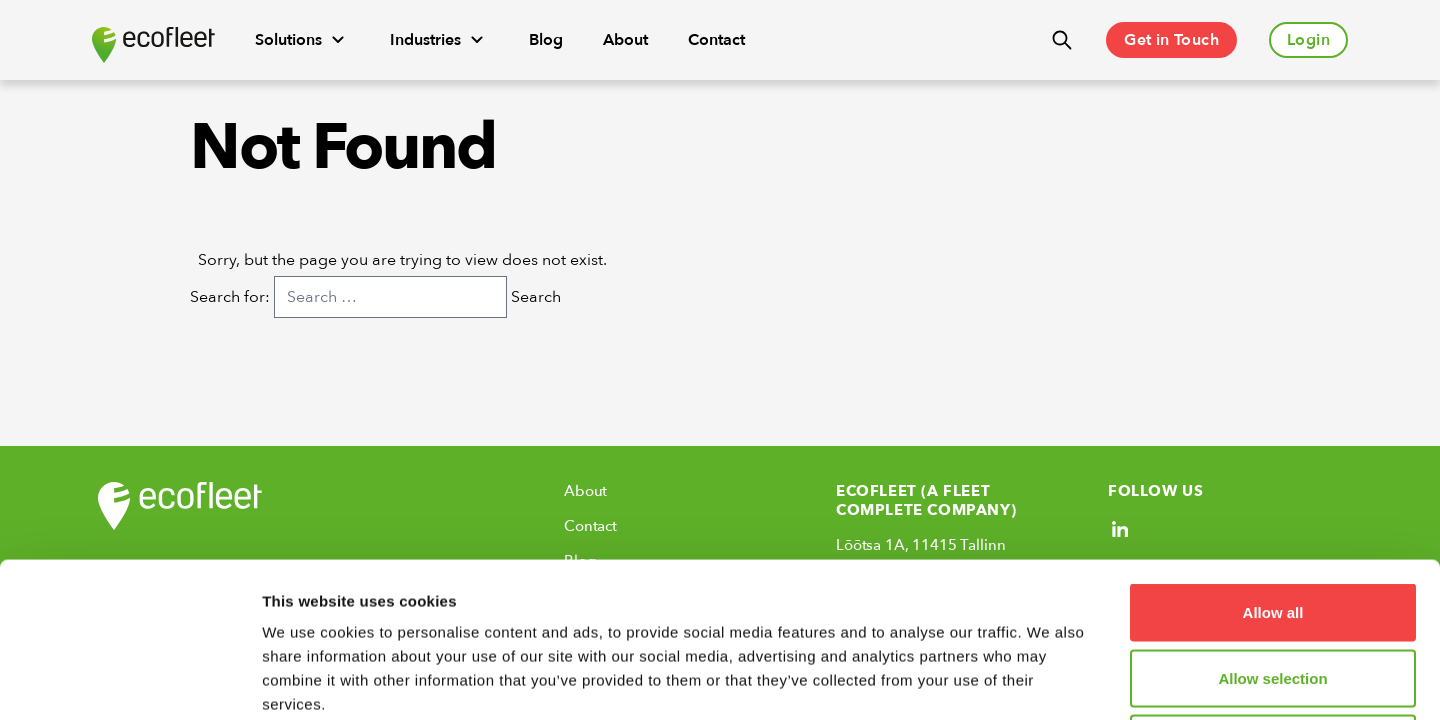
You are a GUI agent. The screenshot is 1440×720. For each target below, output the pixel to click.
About (625, 40)
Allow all (1273, 457)
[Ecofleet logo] (153, 45)
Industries (439, 40)
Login (1308, 40)
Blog (546, 40)
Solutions (302, 40)
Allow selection (1272, 523)
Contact (716, 40)
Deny (1273, 588)
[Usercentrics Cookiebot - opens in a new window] (129, 681)
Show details (1049, 680)
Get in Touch (1171, 40)
